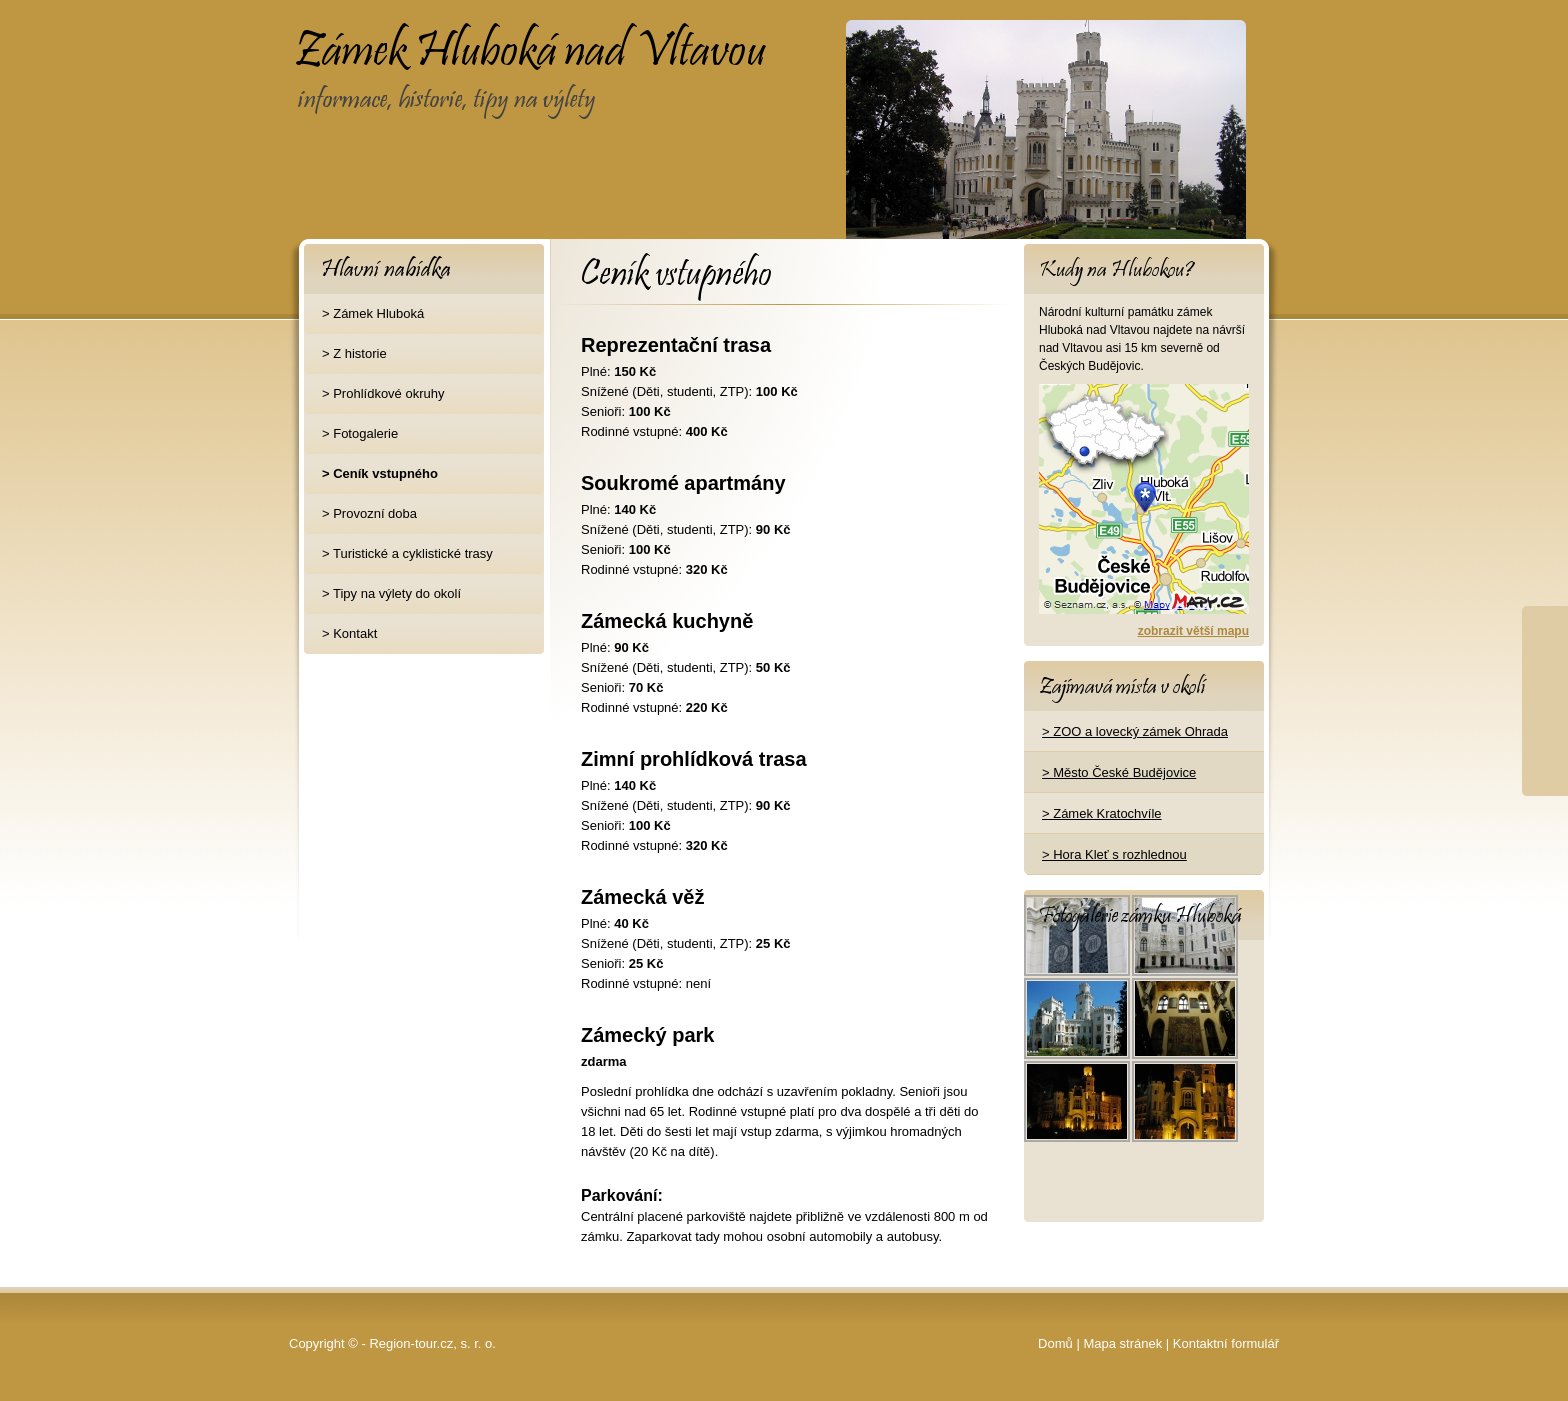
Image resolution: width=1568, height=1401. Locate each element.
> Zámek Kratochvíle (1102, 813)
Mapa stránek (1122, 1343)
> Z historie (354, 353)
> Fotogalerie (360, 433)
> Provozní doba (369, 513)
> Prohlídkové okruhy (383, 393)
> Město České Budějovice (1119, 772)
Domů (1055, 1343)
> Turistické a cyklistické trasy (407, 553)
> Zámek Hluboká (373, 313)
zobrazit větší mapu (1193, 631)
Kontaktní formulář (1226, 1343)
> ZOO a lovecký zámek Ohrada (1135, 731)
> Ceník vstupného (380, 473)
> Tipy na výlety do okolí (391, 593)
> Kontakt (349, 633)
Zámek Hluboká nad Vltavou (453, 36)
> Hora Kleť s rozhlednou (1114, 854)
